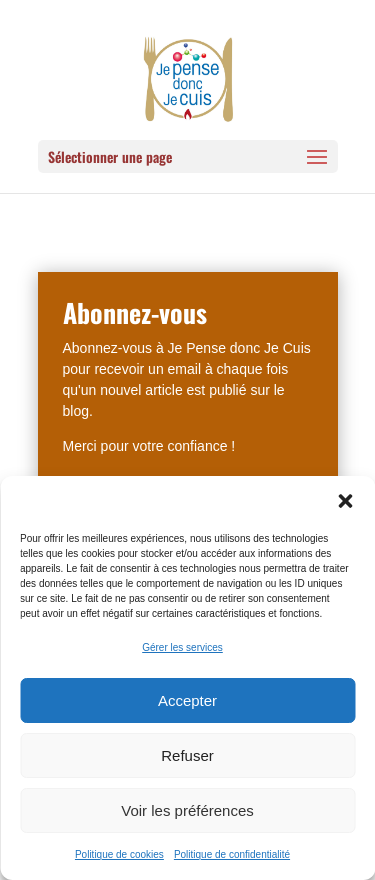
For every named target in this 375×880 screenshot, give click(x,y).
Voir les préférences (187, 810)
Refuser (187, 755)
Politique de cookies (119, 854)
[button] (345, 501)
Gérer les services (182, 647)
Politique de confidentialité (232, 854)
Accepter (187, 700)
